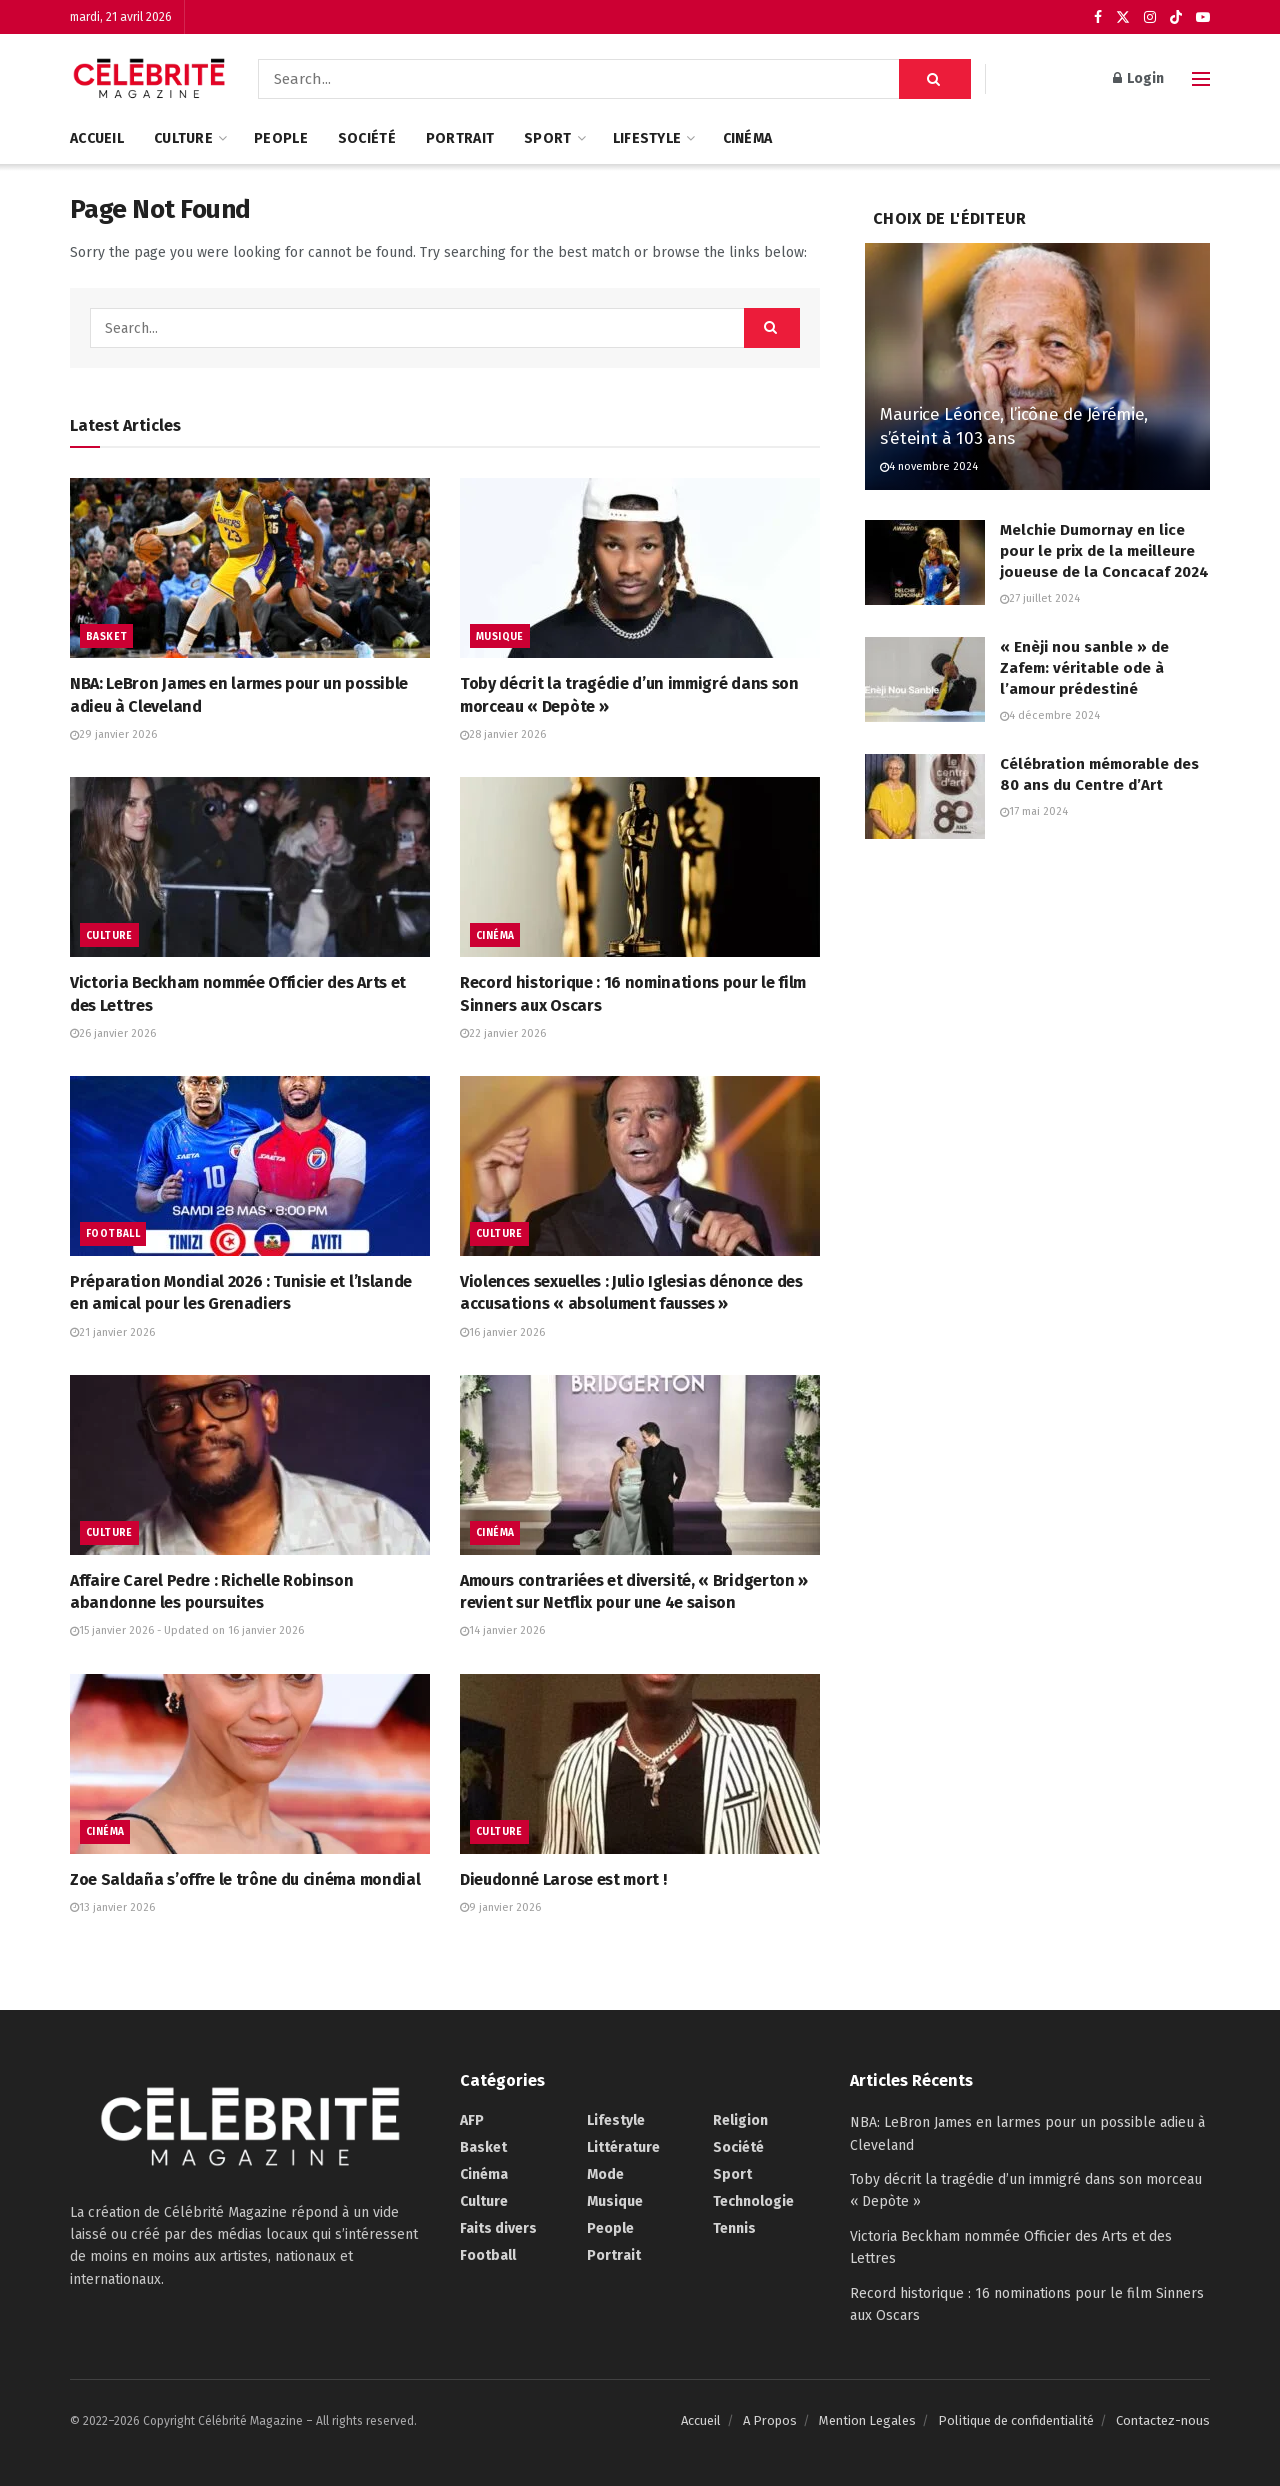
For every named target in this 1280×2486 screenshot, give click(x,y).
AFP (472, 2120)
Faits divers (498, 2228)
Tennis (734, 2228)
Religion (740, 2120)
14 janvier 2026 (502, 1630)
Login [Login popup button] (1138, 78)
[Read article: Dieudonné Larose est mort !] (640, 1764)
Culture (183, 138)
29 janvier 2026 (113, 734)
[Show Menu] (1201, 79)
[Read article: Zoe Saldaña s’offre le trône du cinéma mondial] (250, 1764)
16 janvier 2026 (502, 1332)
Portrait (460, 138)
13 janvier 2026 (112, 1907)
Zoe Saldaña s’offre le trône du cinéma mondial (245, 1879)
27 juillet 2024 (1040, 598)
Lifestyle (647, 138)
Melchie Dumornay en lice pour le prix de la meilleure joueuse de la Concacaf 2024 (1104, 551)
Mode (605, 2174)
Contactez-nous (1163, 2420)
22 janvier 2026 (503, 1033)
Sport (547, 138)
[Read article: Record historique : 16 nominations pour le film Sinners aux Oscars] (640, 867)
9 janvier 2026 (500, 1907)
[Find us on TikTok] (1176, 18)
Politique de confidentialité (1016, 2420)
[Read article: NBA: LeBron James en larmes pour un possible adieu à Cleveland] (250, 568)
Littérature (623, 2147)
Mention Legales (867, 2420)
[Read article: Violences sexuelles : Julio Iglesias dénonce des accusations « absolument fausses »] (640, 1166)
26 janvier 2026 (113, 1033)
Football (113, 1234)
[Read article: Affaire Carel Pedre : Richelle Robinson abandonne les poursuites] (250, 1465)
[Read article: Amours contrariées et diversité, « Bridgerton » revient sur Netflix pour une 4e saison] (640, 1465)
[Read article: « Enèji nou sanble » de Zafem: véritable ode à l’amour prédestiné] (925, 680)
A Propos (770, 2420)
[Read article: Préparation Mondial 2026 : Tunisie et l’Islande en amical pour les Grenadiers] (250, 1166)
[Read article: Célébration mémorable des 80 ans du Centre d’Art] (925, 797)
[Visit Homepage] (150, 79)
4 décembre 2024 (1050, 715)
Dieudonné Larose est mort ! (563, 1879)
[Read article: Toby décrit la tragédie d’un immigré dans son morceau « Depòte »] (640, 568)
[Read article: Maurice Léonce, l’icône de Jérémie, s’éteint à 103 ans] (1037, 366)
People (281, 138)
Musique (500, 637)
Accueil (97, 138)
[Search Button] (935, 79)
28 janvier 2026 (503, 734)
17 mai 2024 (1034, 811)
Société (367, 138)
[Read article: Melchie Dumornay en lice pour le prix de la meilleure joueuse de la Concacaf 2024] (925, 563)
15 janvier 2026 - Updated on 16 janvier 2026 (187, 1630)
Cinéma (748, 138)
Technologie (753, 2201)
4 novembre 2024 (929, 466)
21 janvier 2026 (112, 1332)
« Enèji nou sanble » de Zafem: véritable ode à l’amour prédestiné (1084, 668)
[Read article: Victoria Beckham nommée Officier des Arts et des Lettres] (250, 867)
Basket (106, 637)
